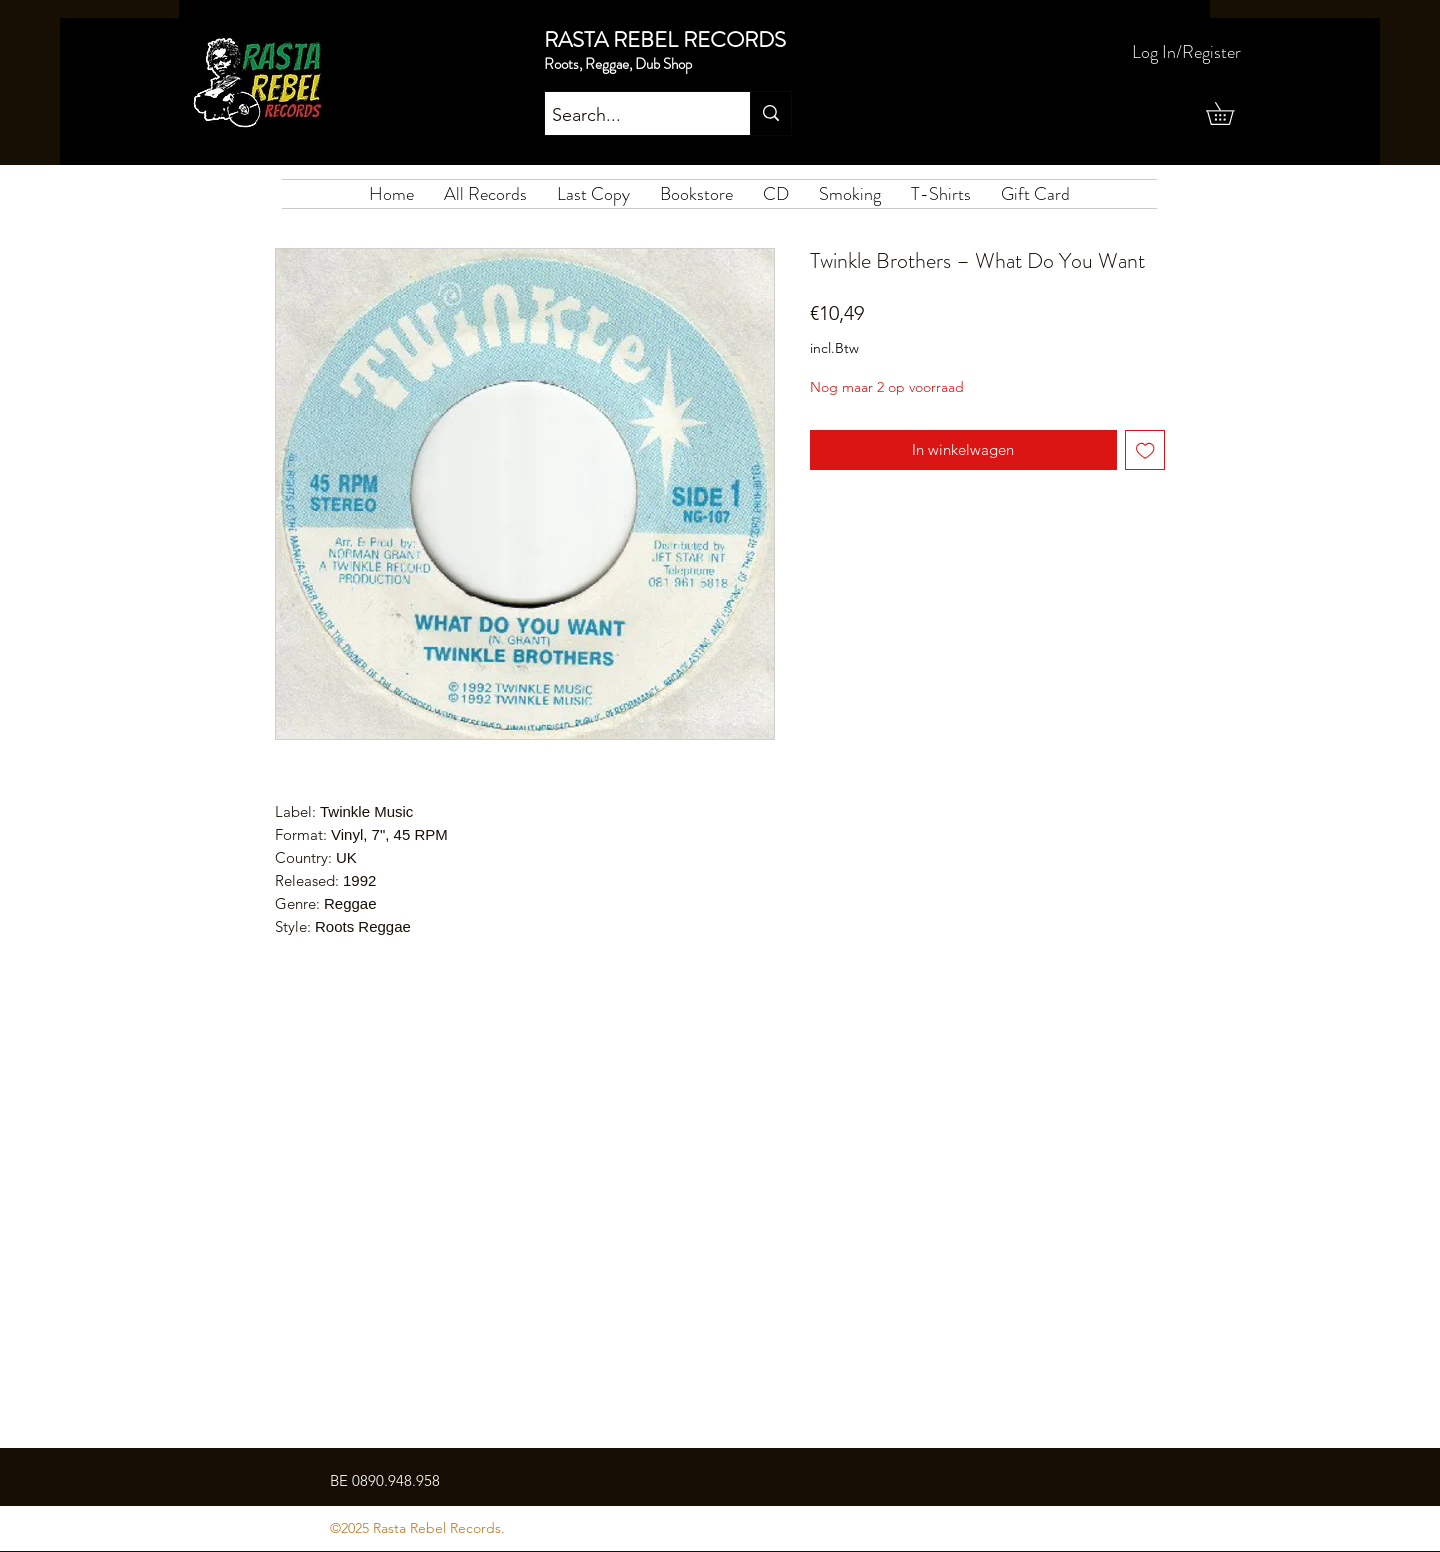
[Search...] (630, 116)
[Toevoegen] (1145, 450)
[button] (1231, 113)
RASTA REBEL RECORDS (665, 39)
